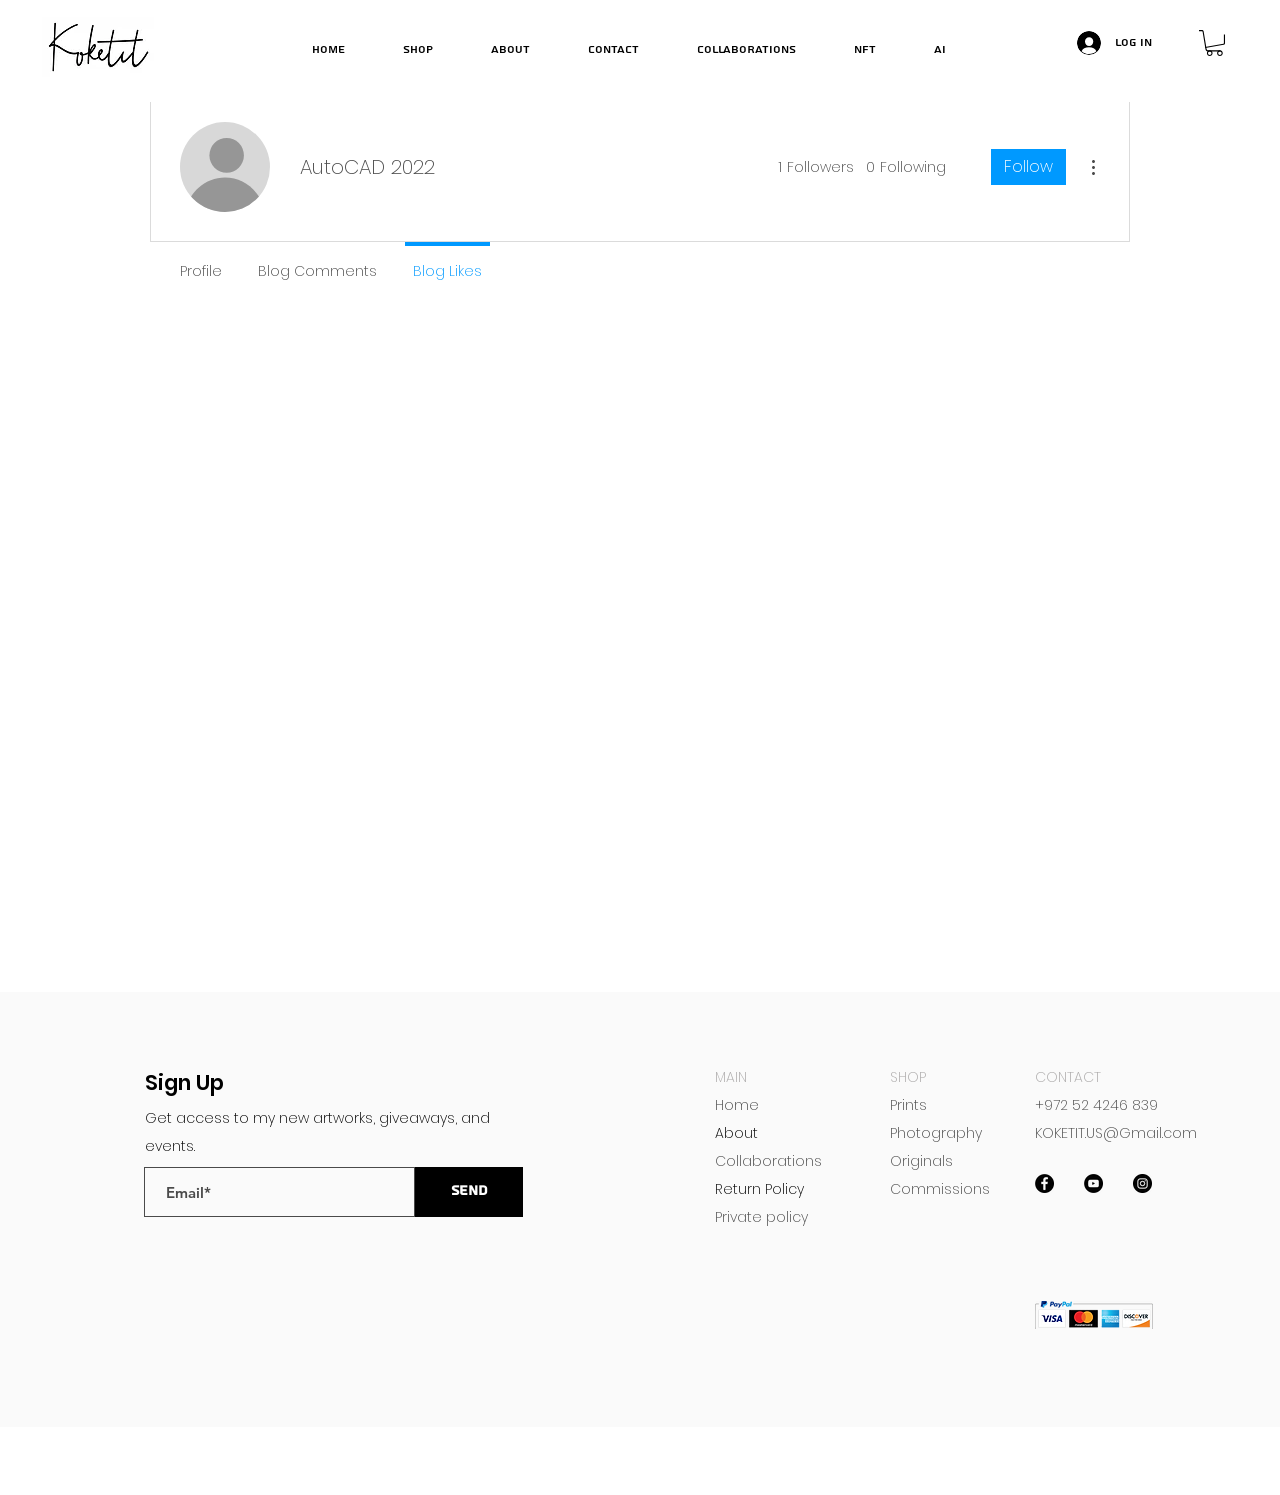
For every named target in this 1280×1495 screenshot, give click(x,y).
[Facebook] (1044, 1183)
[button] (1214, 43)
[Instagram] (1142, 1183)
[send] (469, 1192)
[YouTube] (1093, 1183)
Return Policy (759, 1189)
